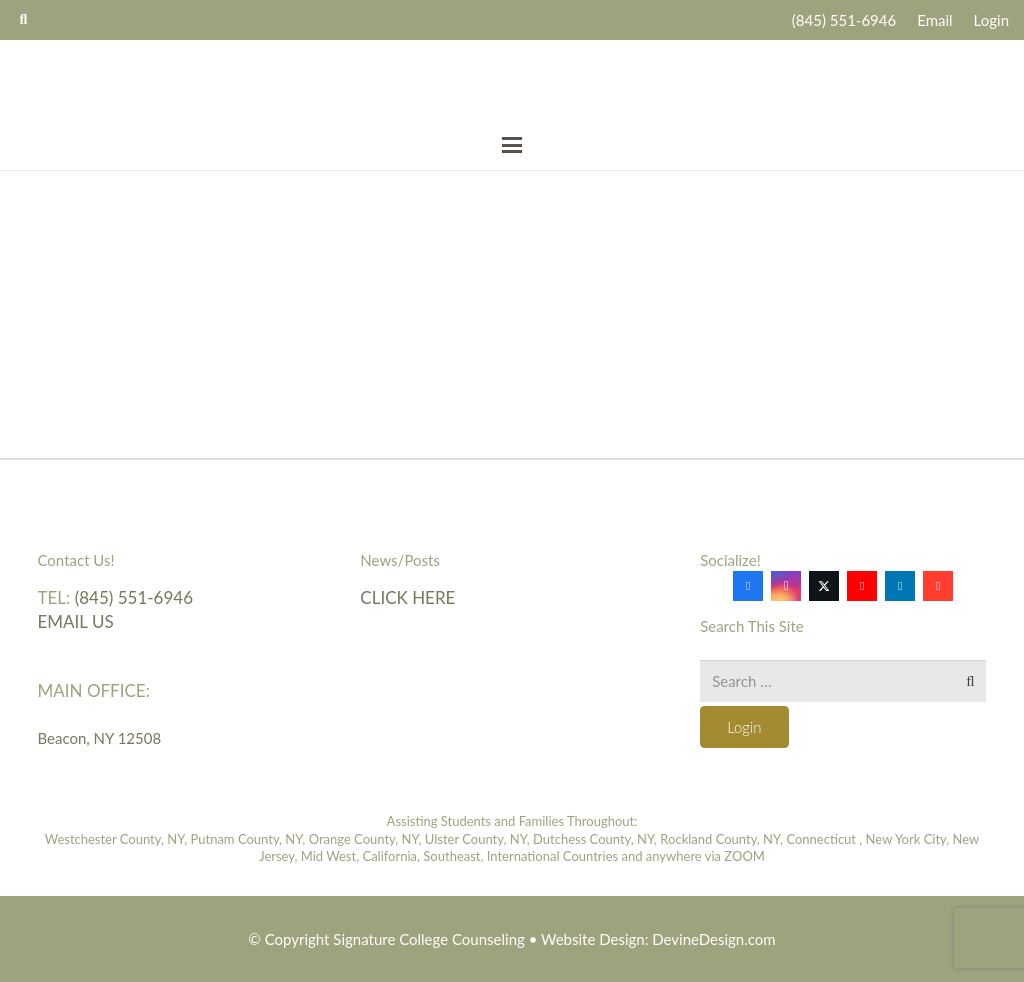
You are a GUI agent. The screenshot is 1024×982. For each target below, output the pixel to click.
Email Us (76, 621)
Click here (407, 597)
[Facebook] (748, 586)
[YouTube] (862, 586)
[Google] (938, 586)
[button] (512, 145)
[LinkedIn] (900, 586)
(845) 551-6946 (134, 597)
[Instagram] (786, 586)
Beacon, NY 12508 (100, 738)
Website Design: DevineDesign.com (658, 939)
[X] (824, 586)
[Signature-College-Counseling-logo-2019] (512, 80)
